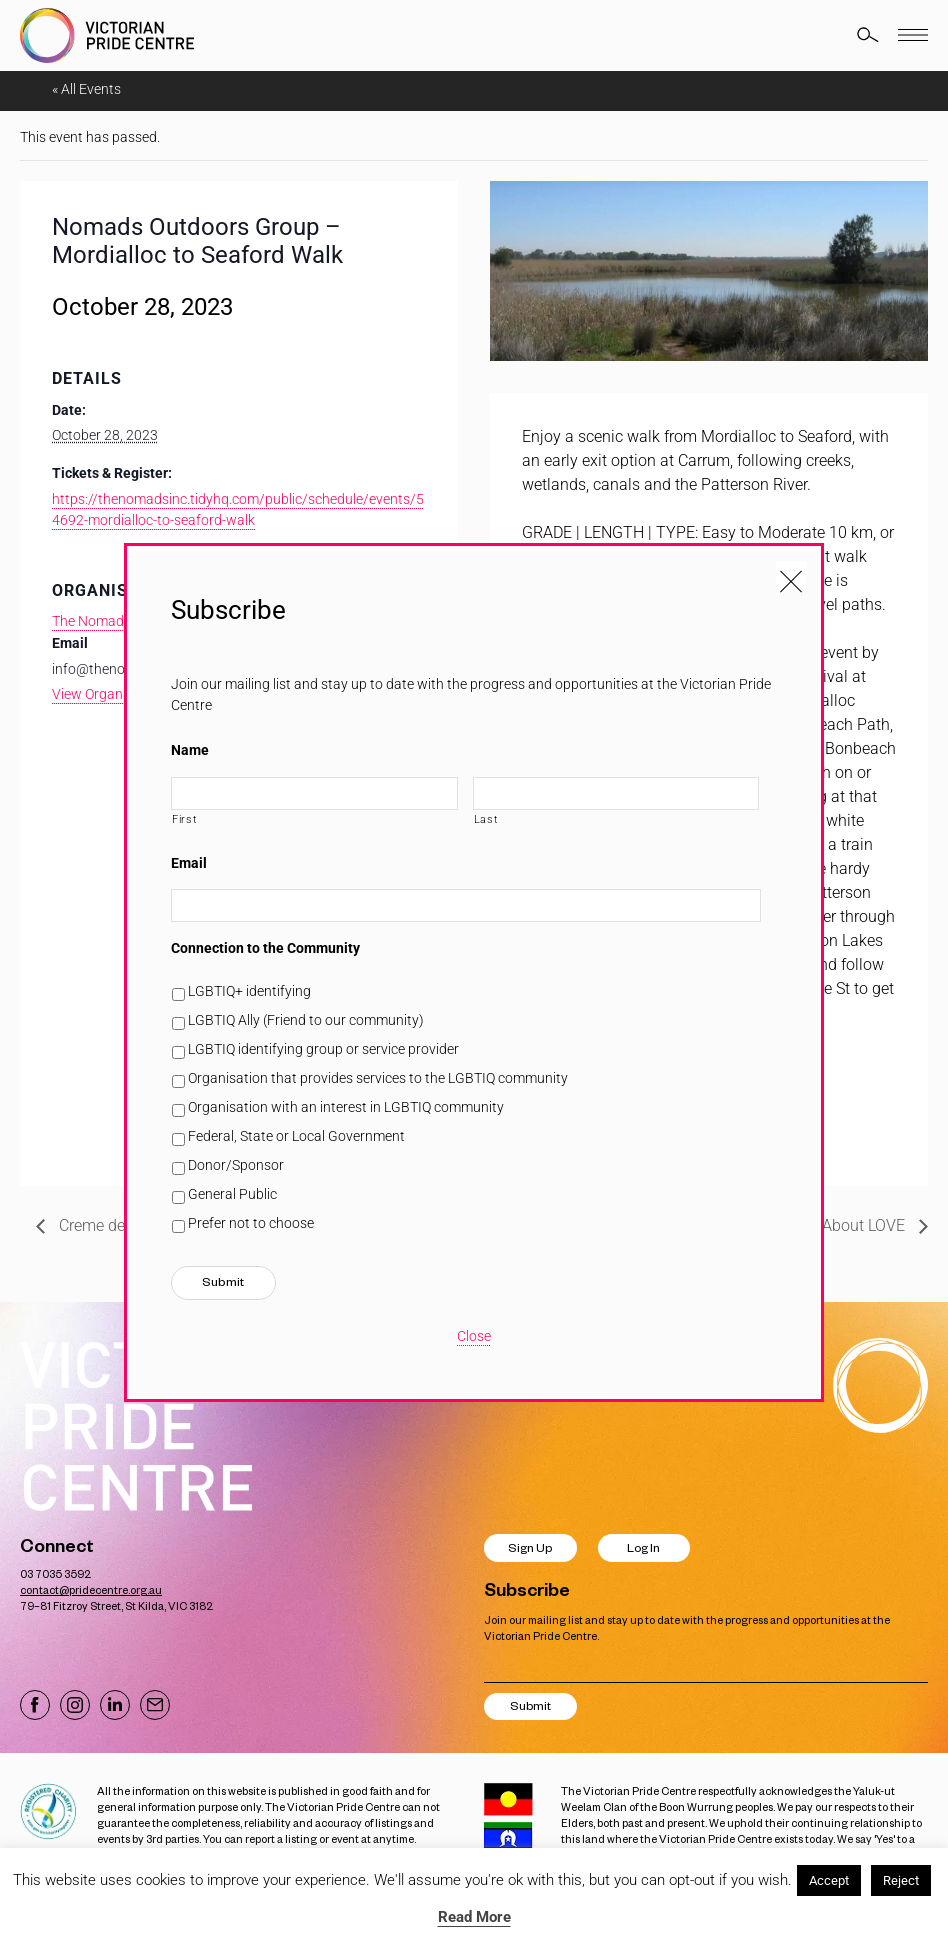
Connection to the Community (265, 948)
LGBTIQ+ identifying (249, 991)
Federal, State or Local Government (296, 1136)
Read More (474, 1917)
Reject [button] (901, 1880)
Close (474, 1336)
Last (486, 819)
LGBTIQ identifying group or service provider (323, 1049)
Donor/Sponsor (236, 1165)
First (184, 819)
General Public (232, 1194)
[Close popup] (791, 576)
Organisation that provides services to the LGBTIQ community (378, 1078)
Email (189, 863)
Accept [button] (829, 1880)
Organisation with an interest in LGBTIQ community (346, 1107)
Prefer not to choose (251, 1223)
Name (190, 750)
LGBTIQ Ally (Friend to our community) (306, 1020)
